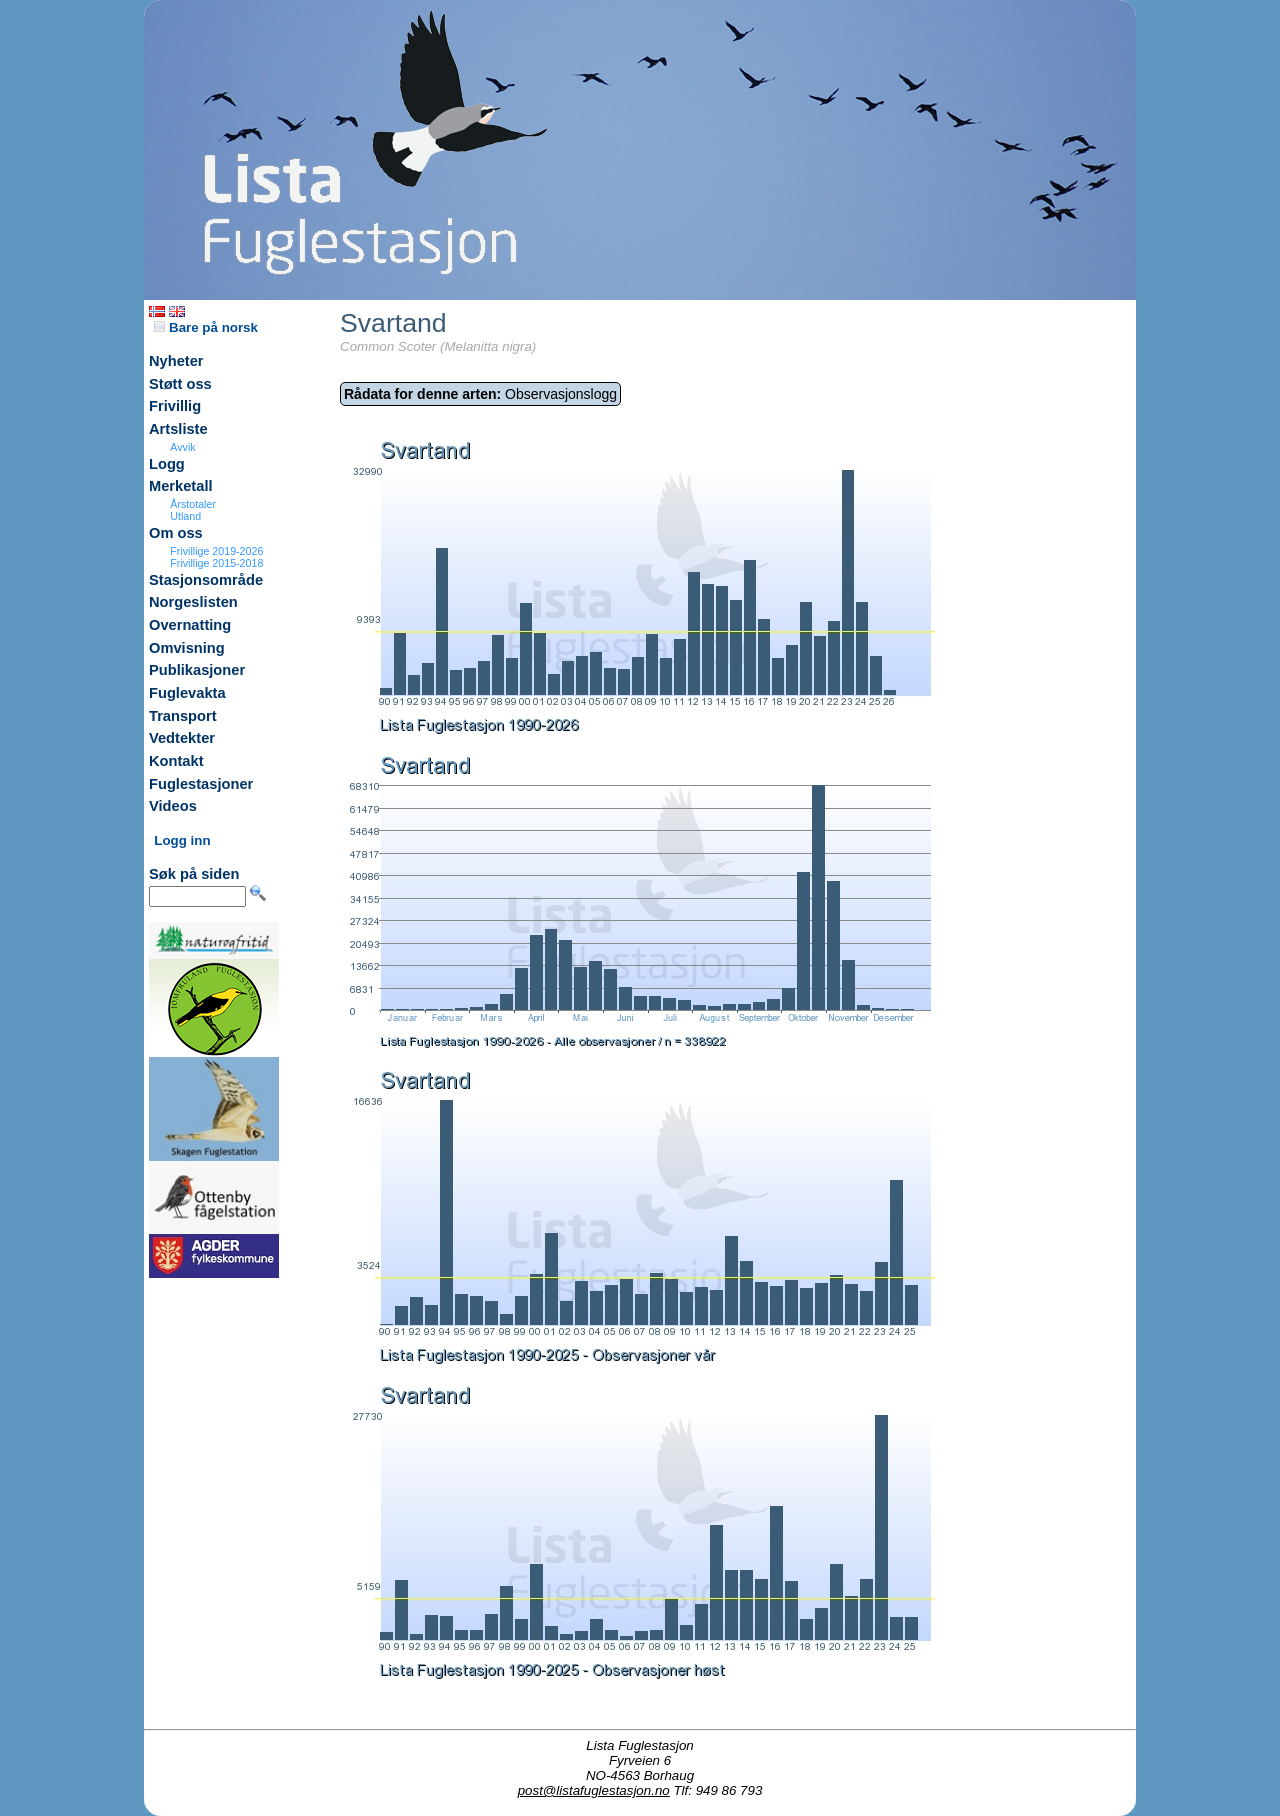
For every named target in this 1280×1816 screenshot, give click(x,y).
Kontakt (176, 761)
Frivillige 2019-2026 (216, 551)
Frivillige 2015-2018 (216, 563)
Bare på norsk (206, 327)
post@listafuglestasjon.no (594, 1790)
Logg (167, 464)
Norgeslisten (193, 602)
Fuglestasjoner (201, 784)
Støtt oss (180, 384)
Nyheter (176, 361)
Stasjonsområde (206, 580)
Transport (183, 716)
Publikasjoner (197, 670)
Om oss (176, 533)
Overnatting (190, 625)
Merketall (181, 486)
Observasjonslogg (480, 394)
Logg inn (182, 840)
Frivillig (175, 406)
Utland (185, 516)
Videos (173, 806)
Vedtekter (182, 738)
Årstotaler (193, 504)
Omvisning (187, 648)
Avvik (182, 447)
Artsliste (178, 429)
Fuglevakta (187, 693)
